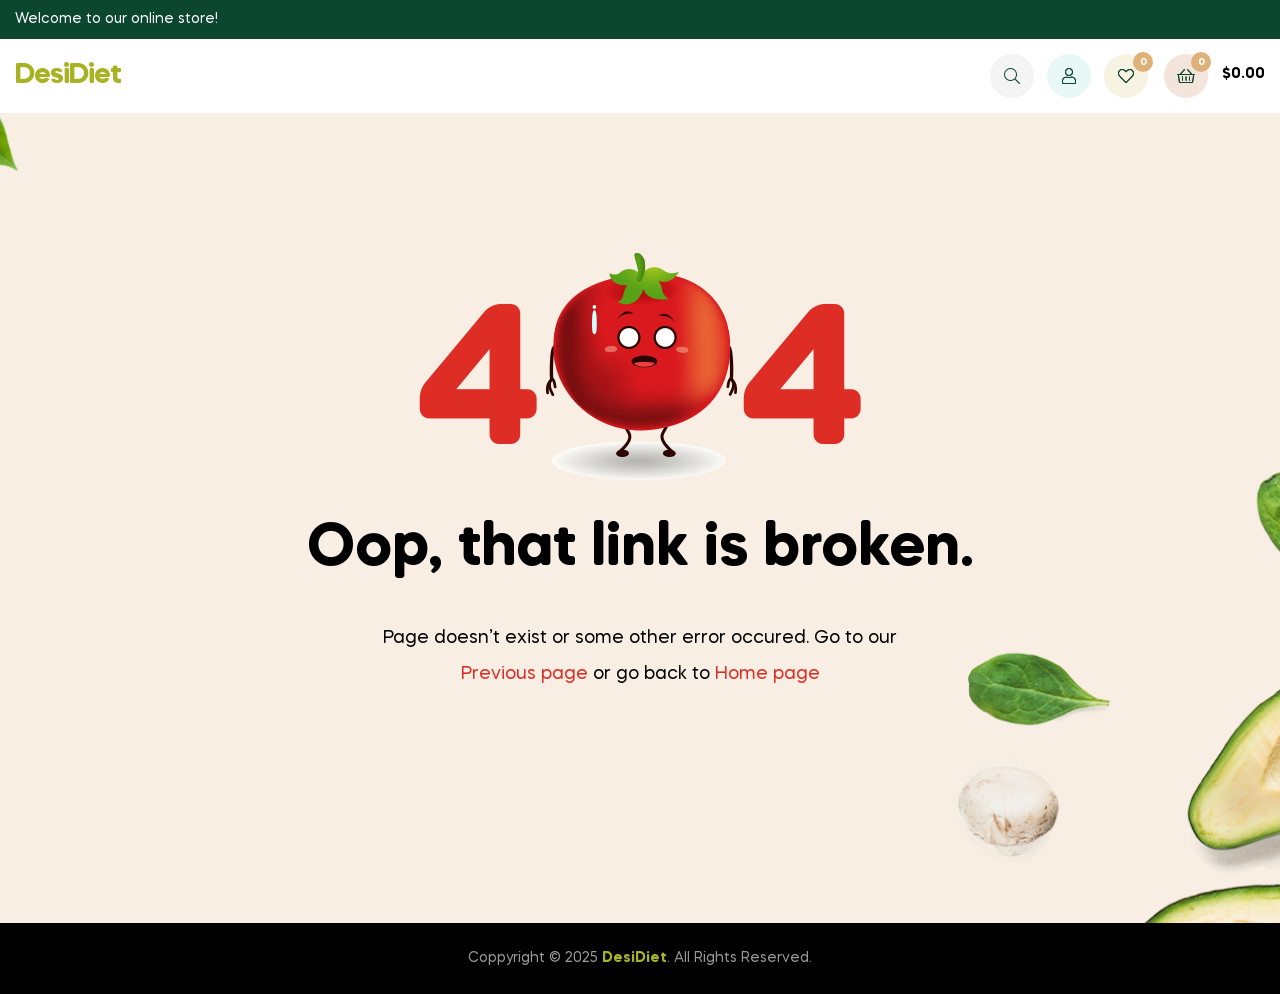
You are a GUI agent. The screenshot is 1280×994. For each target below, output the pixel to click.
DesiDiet (68, 75)
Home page (767, 674)
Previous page (524, 674)
